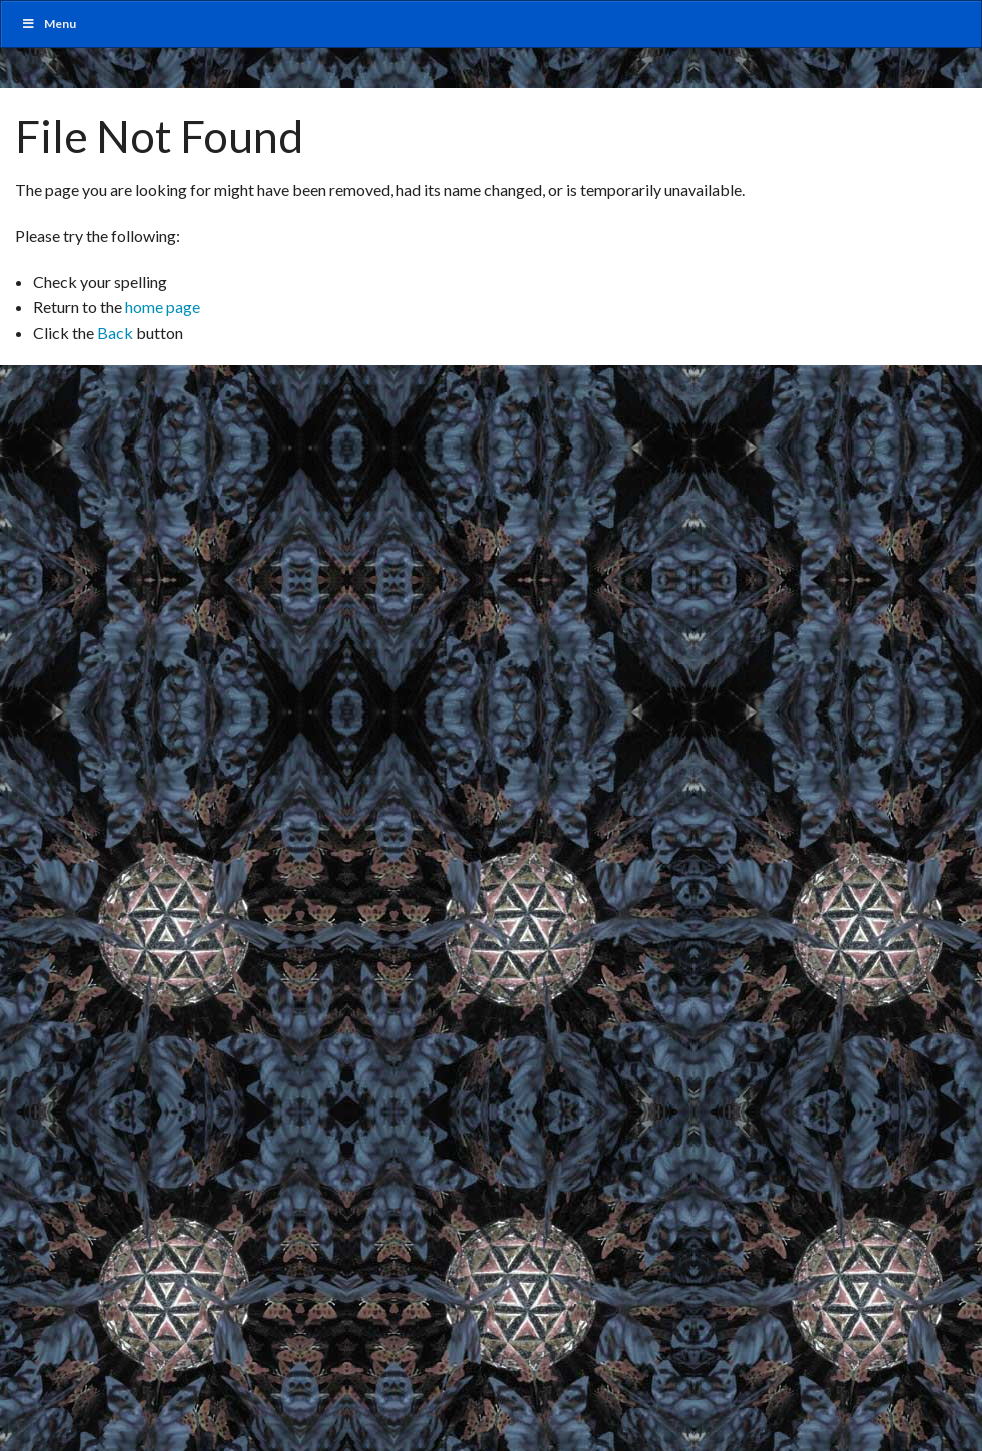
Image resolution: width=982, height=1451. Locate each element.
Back (115, 332)
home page (162, 306)
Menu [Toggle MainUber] (48, 23)
